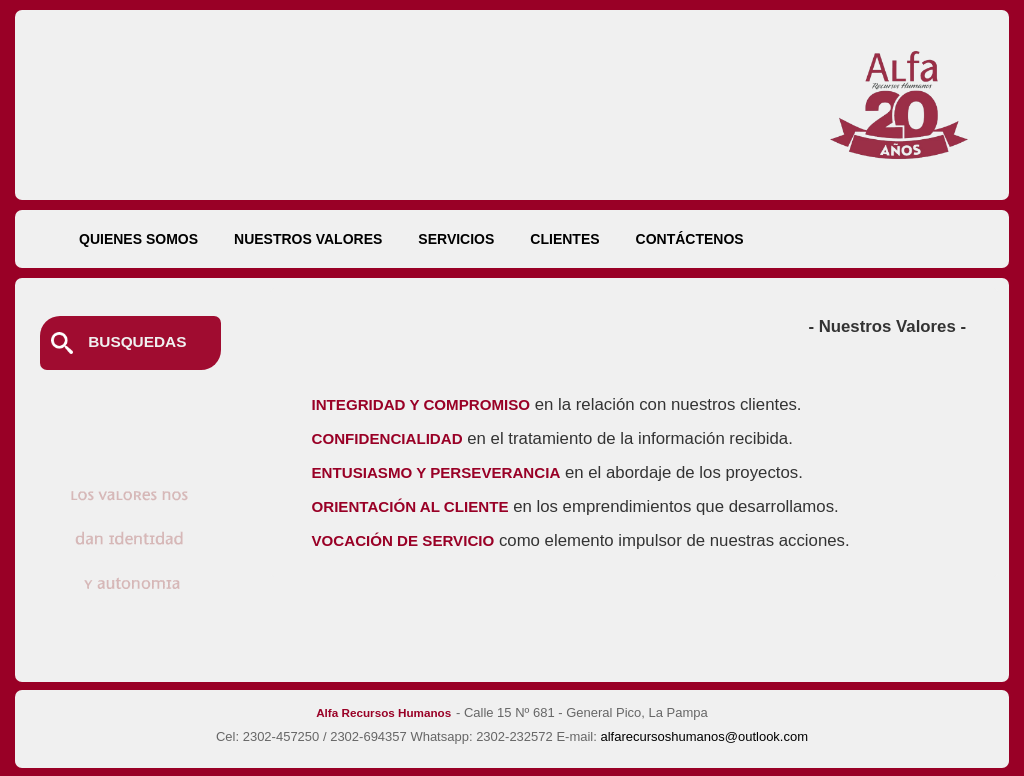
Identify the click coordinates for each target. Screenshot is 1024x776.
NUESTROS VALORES (308, 239)
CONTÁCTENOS (690, 239)
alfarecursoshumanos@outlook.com (704, 736)
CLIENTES (564, 239)
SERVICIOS (456, 239)
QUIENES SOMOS (138, 239)
